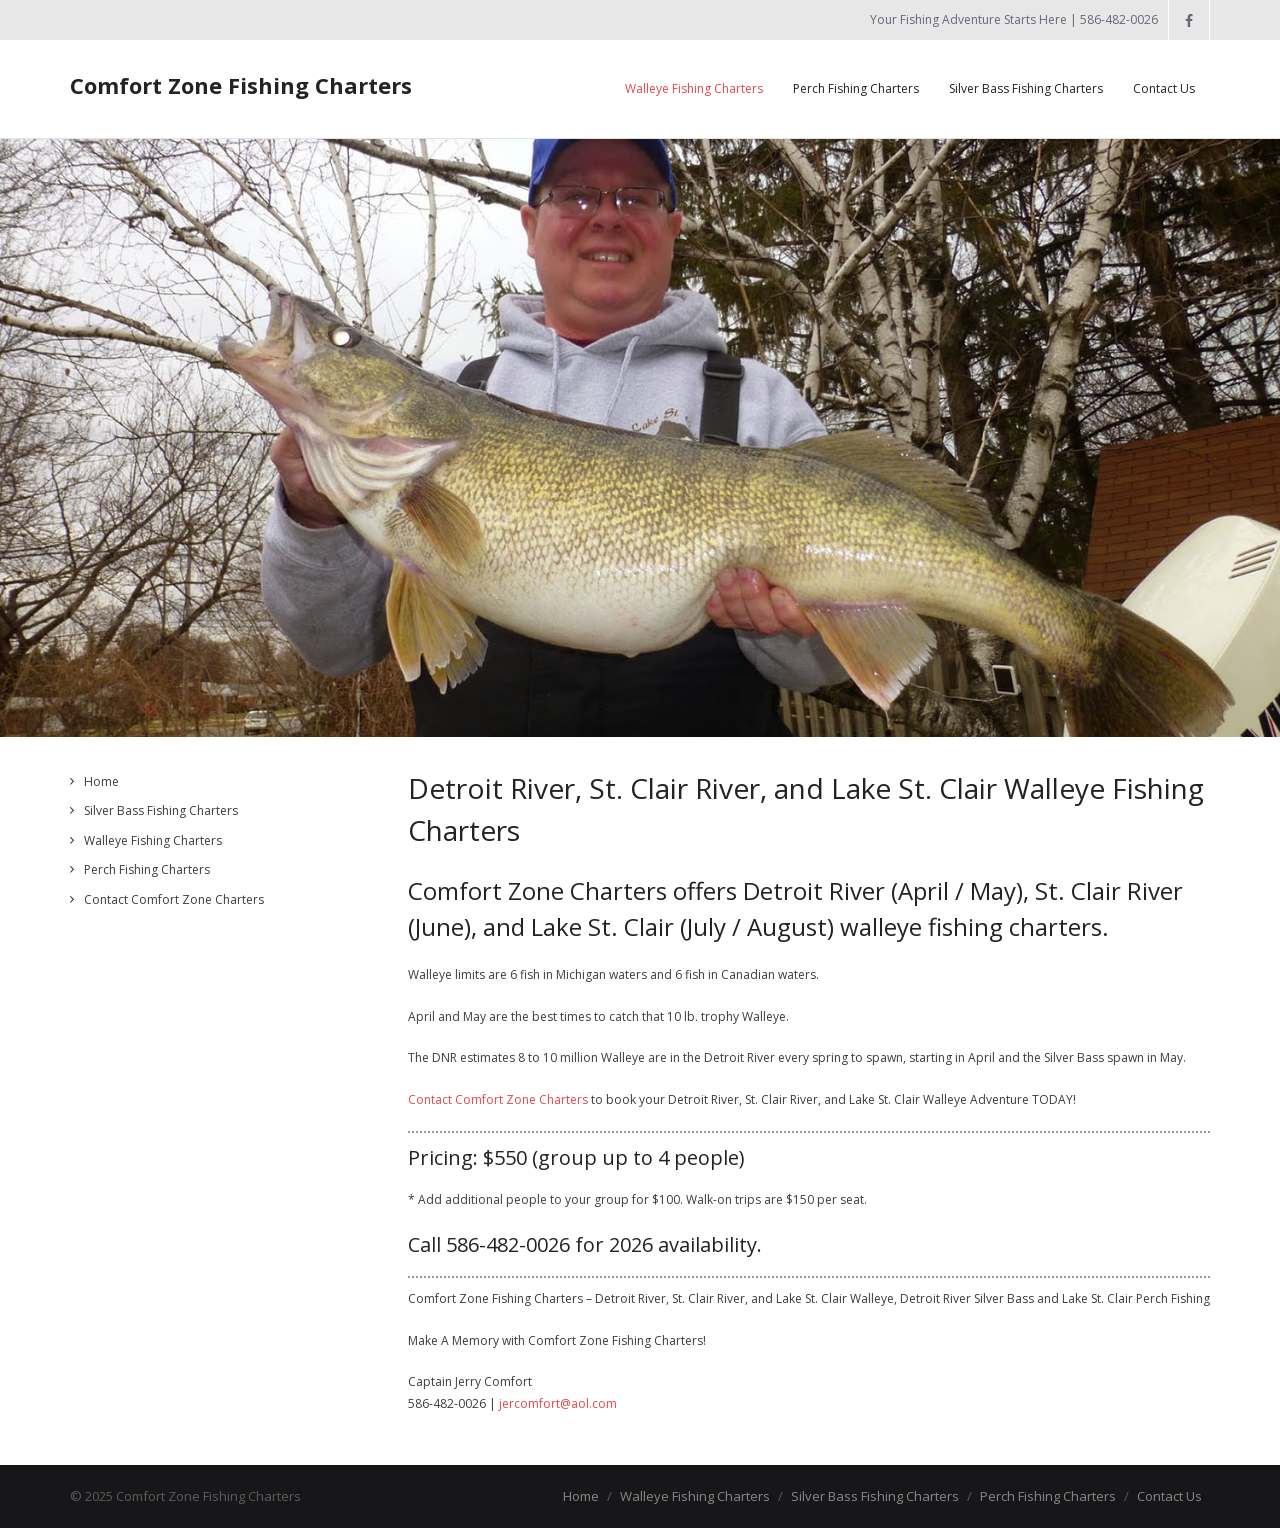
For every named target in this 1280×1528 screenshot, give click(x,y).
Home (101, 781)
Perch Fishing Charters (147, 869)
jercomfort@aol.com (558, 1403)
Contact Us (1169, 1496)
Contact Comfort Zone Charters (498, 1099)
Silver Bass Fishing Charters (161, 810)
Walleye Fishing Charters (153, 840)
